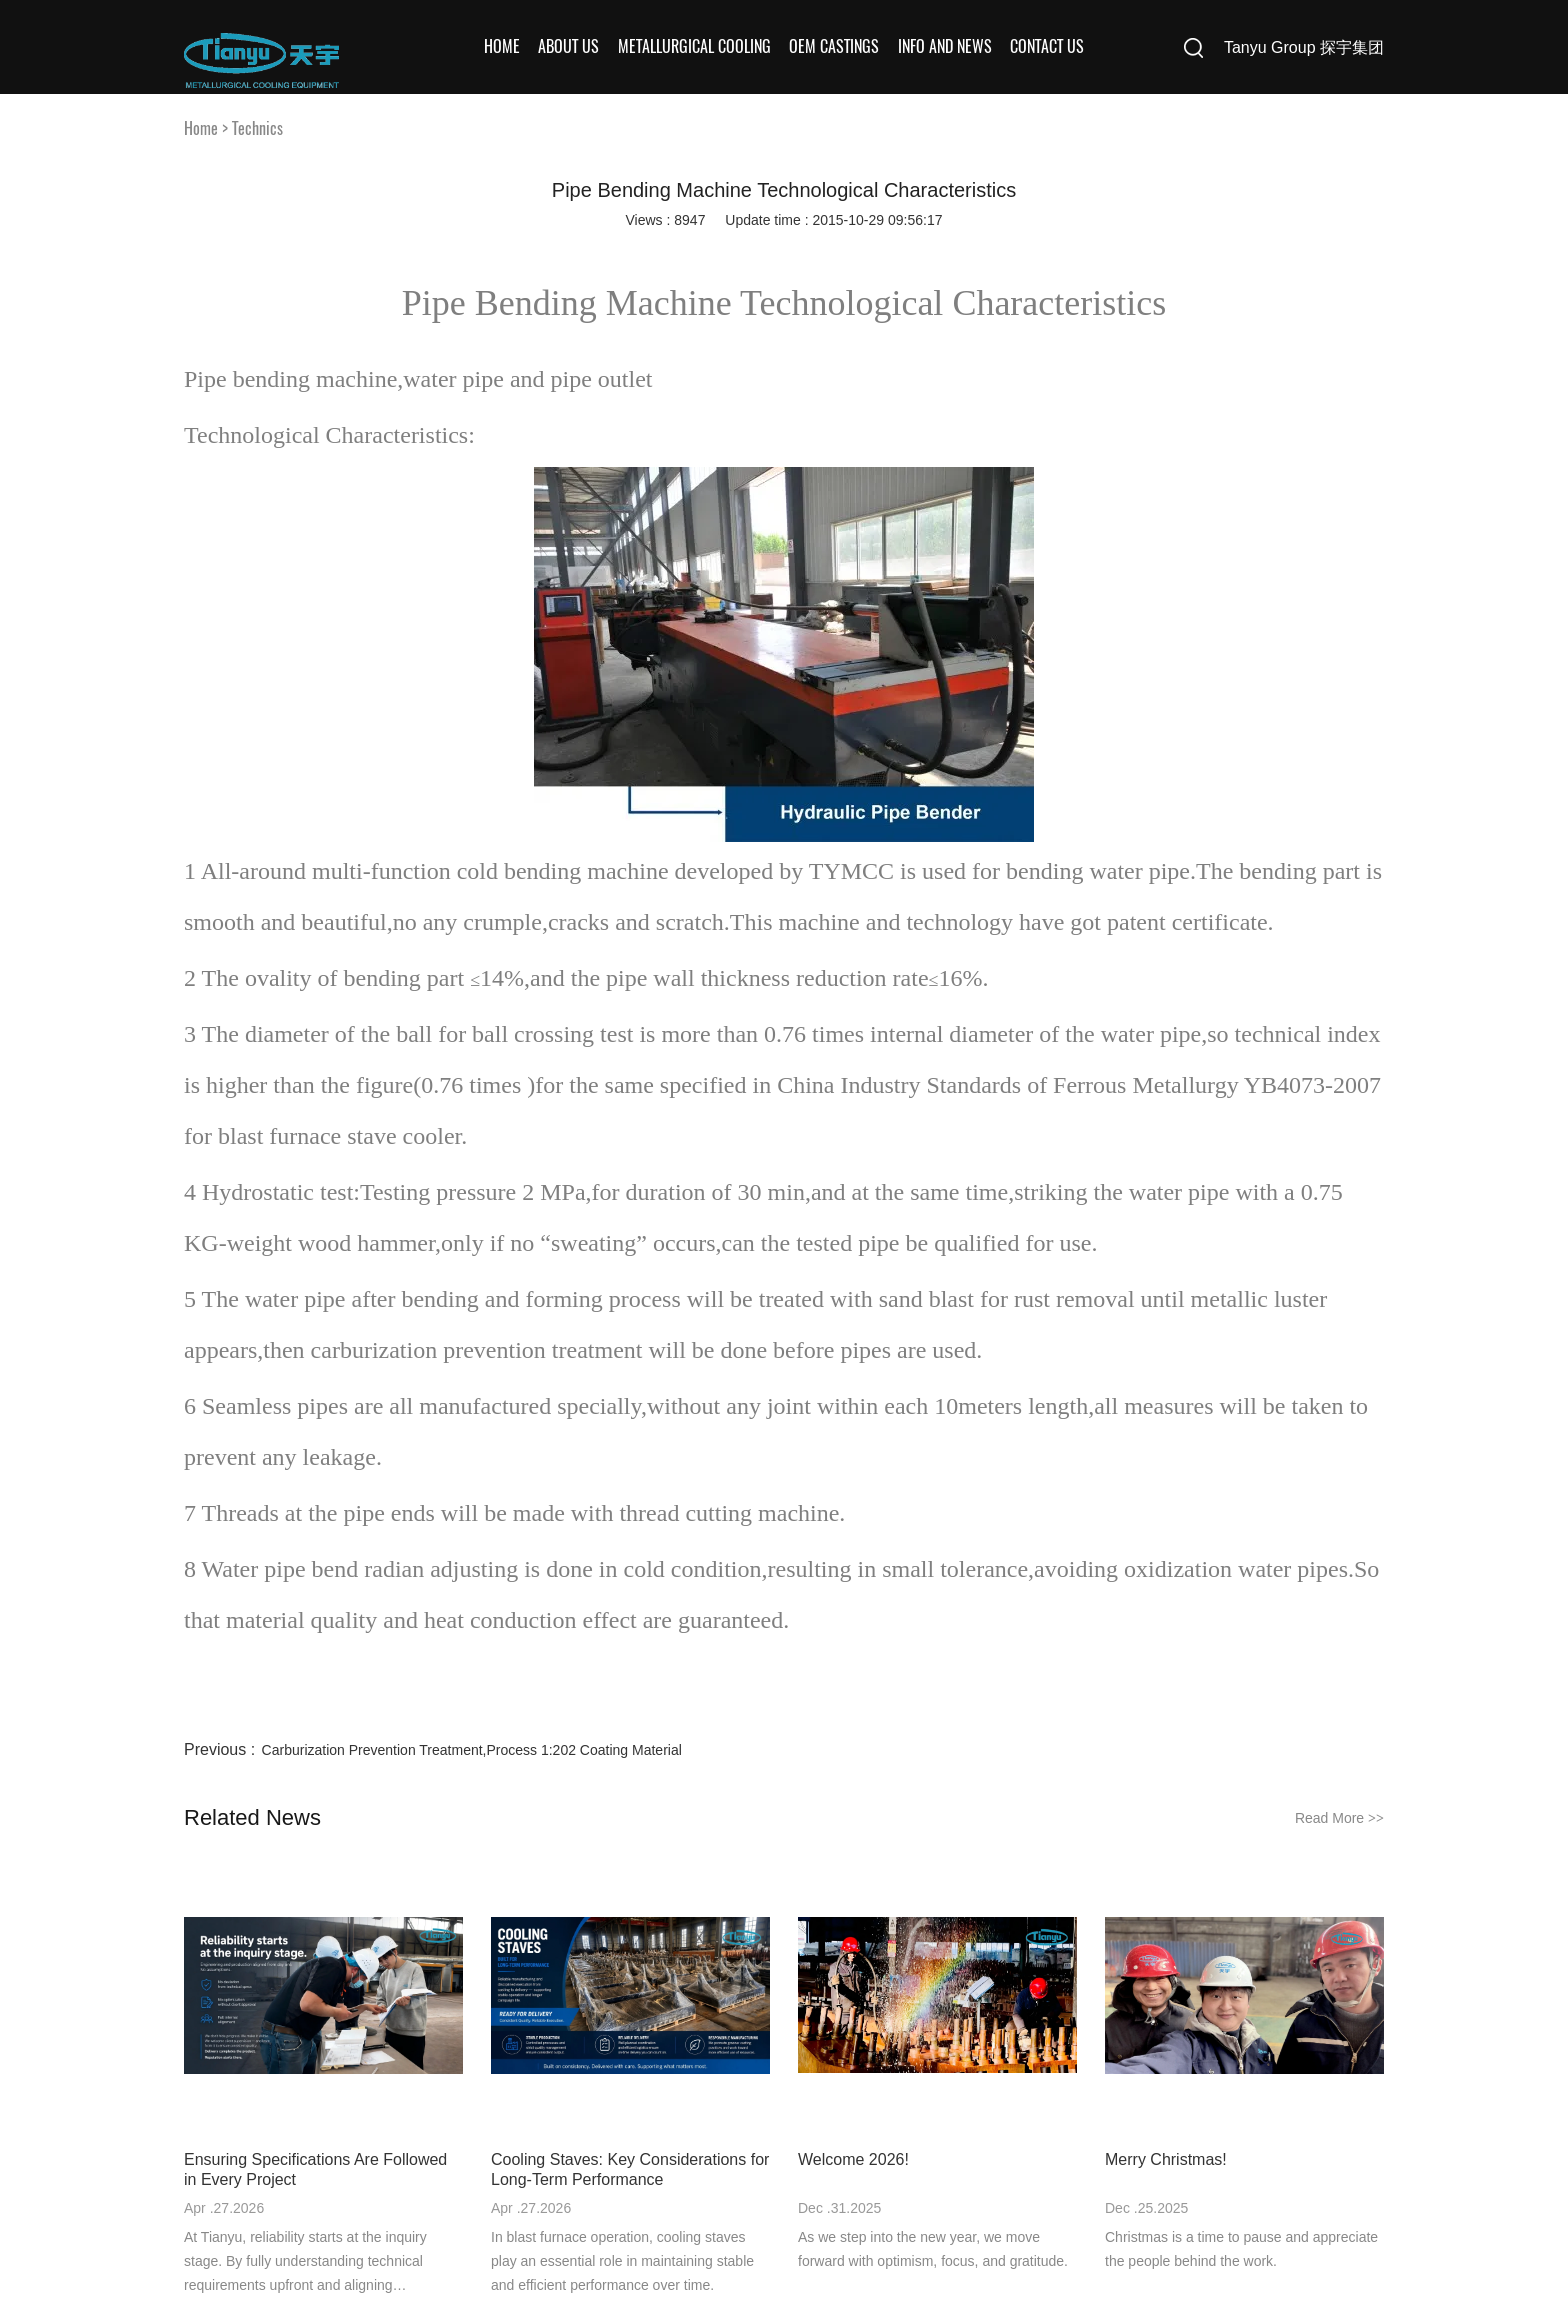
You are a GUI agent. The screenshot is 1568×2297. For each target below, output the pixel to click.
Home (502, 46)
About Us (568, 46)
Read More (1339, 1818)
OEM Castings (834, 46)
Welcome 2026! (853, 2159)
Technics (257, 128)
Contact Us (1047, 46)
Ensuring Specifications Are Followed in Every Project (315, 2169)
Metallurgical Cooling (694, 46)
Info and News (945, 46)
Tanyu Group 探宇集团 (1304, 47)
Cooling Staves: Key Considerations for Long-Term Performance (630, 2169)
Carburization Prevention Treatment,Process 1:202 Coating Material (472, 1750)
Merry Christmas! (1166, 2159)
